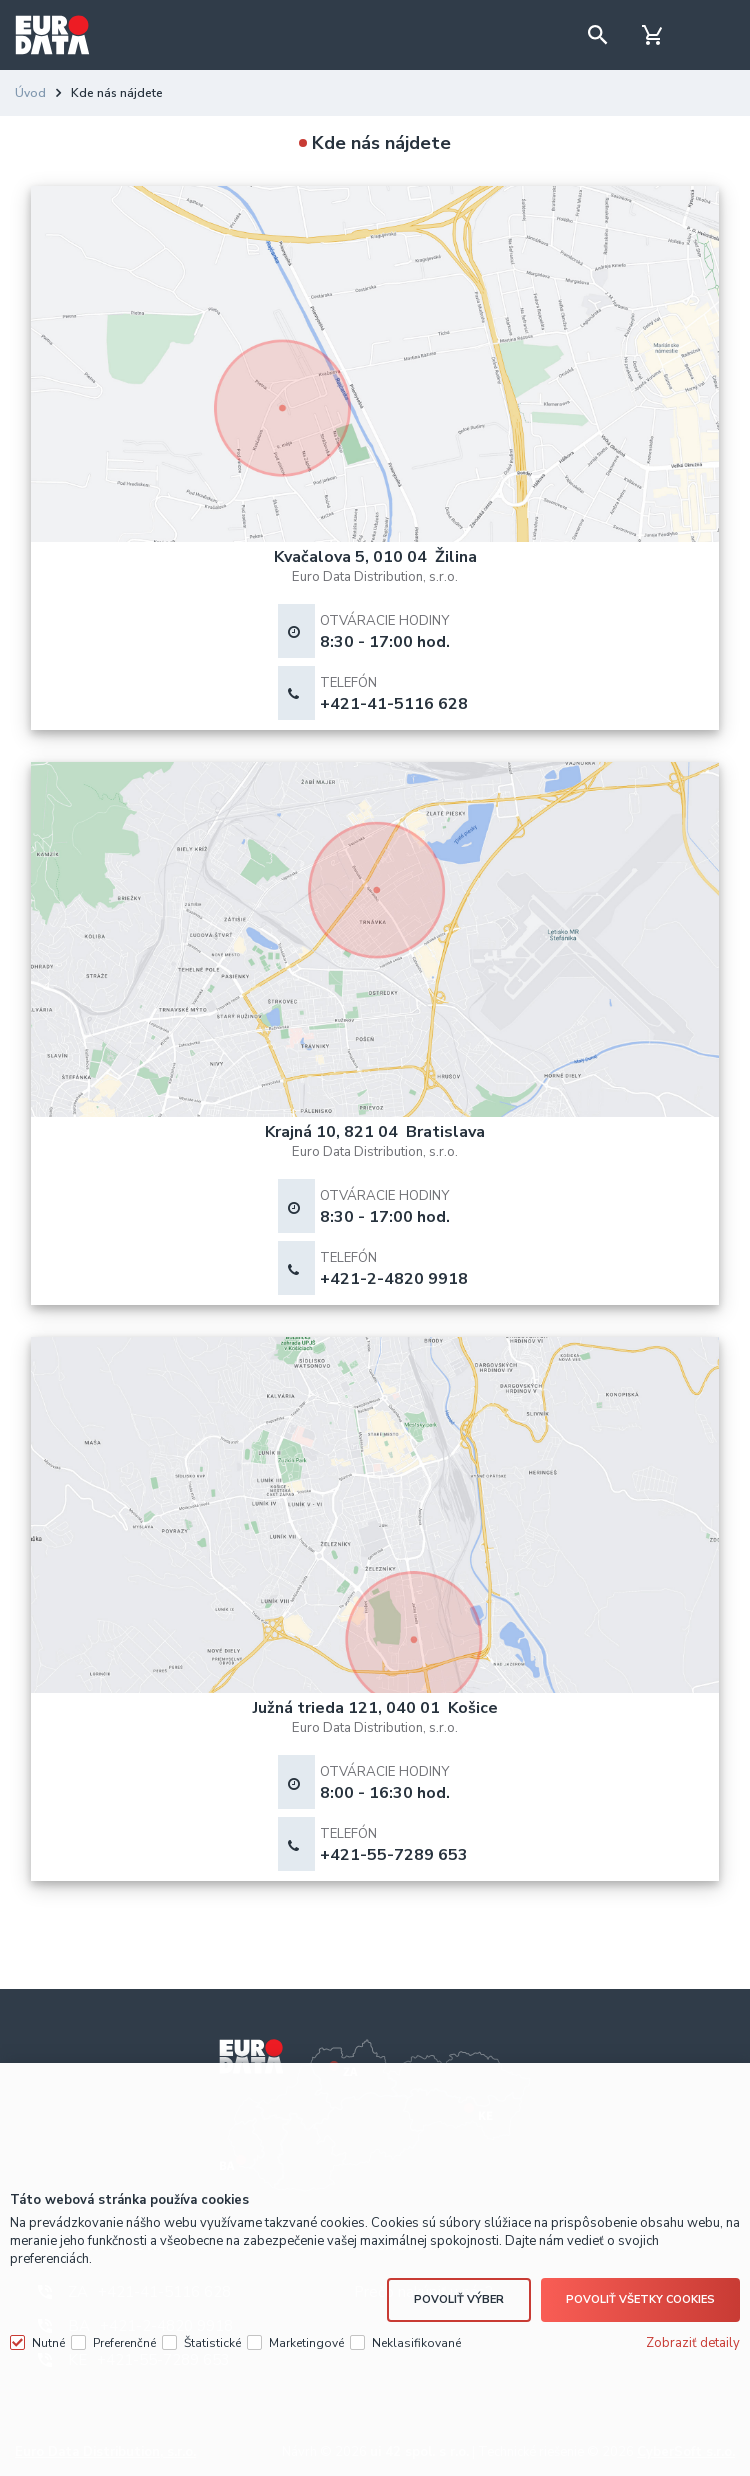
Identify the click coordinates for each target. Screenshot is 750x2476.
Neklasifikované (416, 2343)
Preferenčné (124, 2343)
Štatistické (212, 2343)
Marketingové (306, 2343)
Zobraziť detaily (693, 2343)
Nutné (48, 2343)
